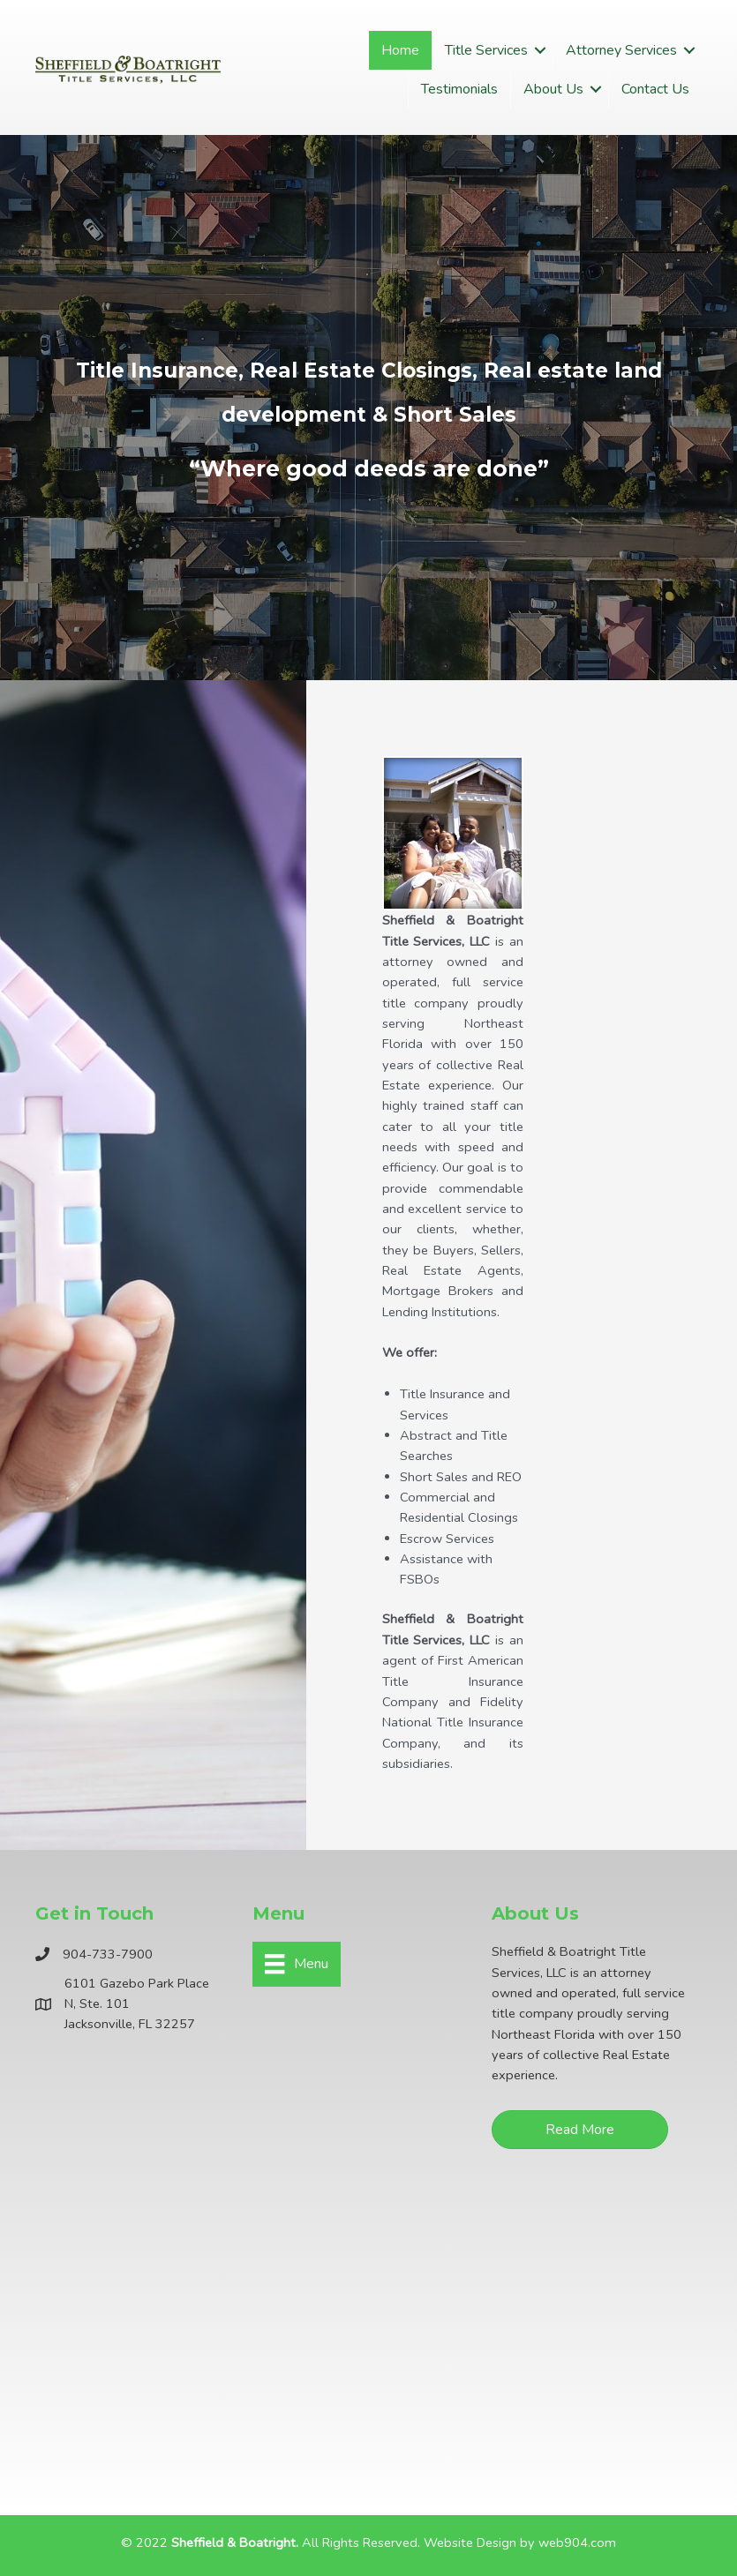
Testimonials (459, 89)
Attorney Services (621, 50)
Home (400, 50)
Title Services (486, 50)
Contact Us (655, 89)
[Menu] (296, 1964)
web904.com (577, 2542)
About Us (553, 89)
